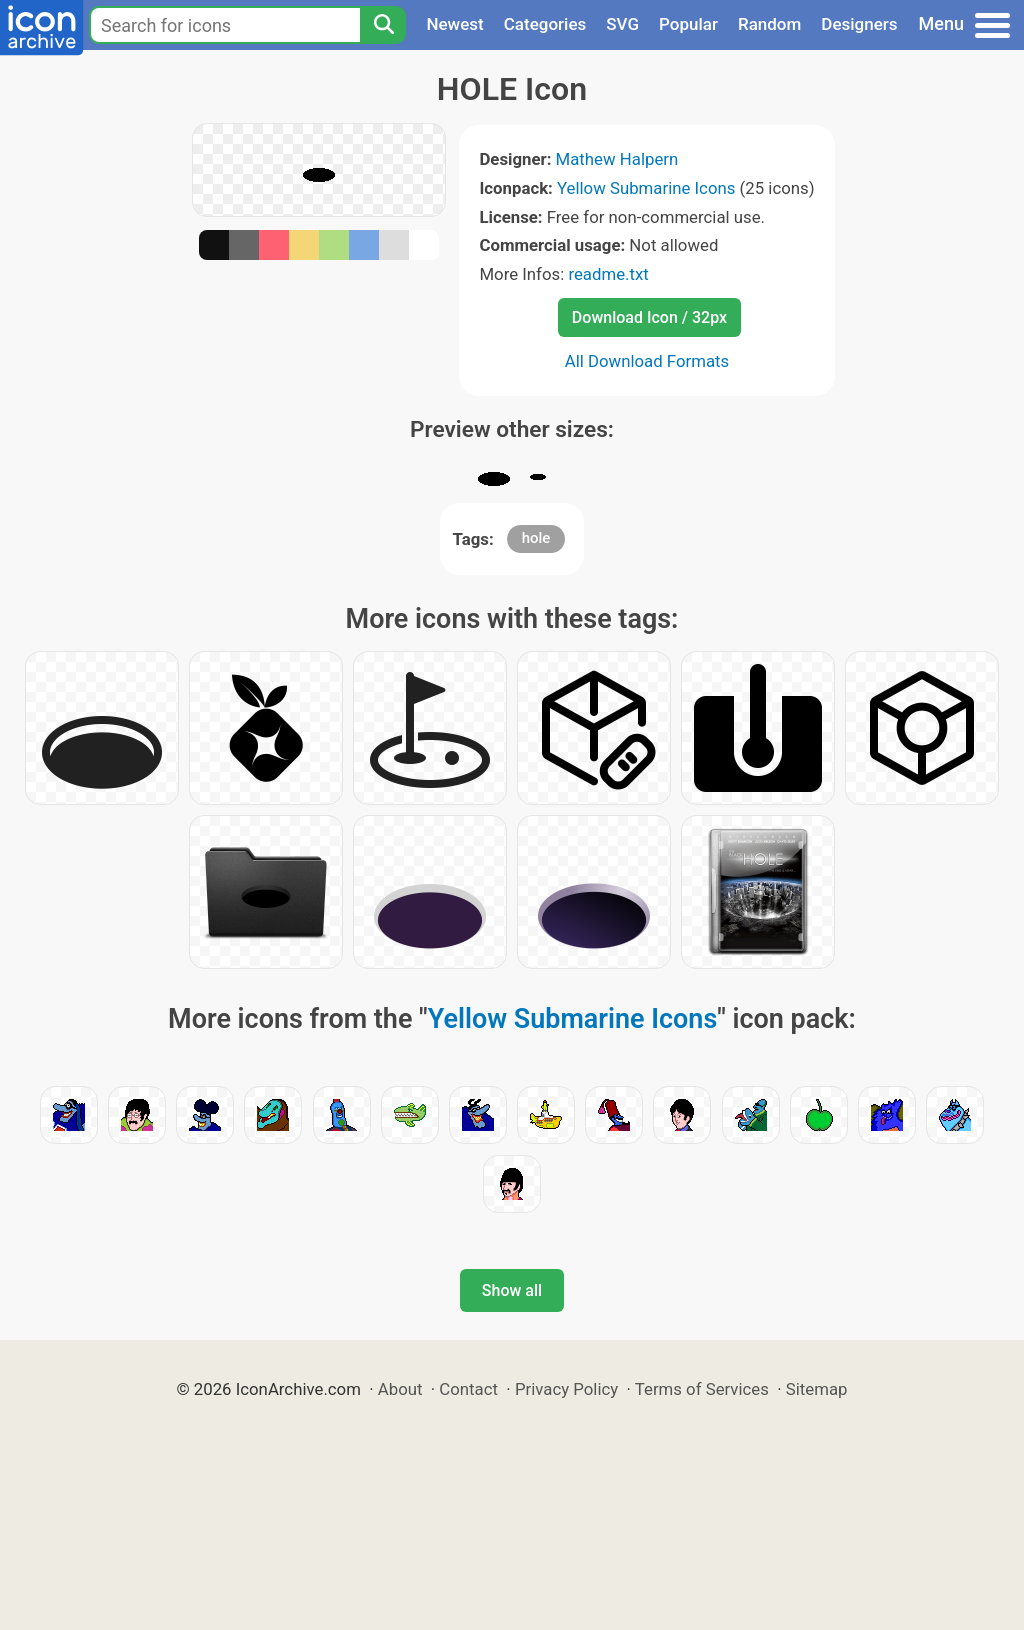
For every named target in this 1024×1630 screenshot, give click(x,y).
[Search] (383, 25)
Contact (468, 1389)
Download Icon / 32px (649, 317)
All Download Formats (647, 361)
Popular (688, 24)
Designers (859, 24)
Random (769, 24)
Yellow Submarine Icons (646, 188)
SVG (622, 24)
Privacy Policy (566, 1389)
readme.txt (608, 274)
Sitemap (817, 1389)
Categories (545, 24)
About (400, 1389)
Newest (454, 24)
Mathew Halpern (617, 159)
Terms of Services (702, 1389)
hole (536, 538)
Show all (512, 1290)
